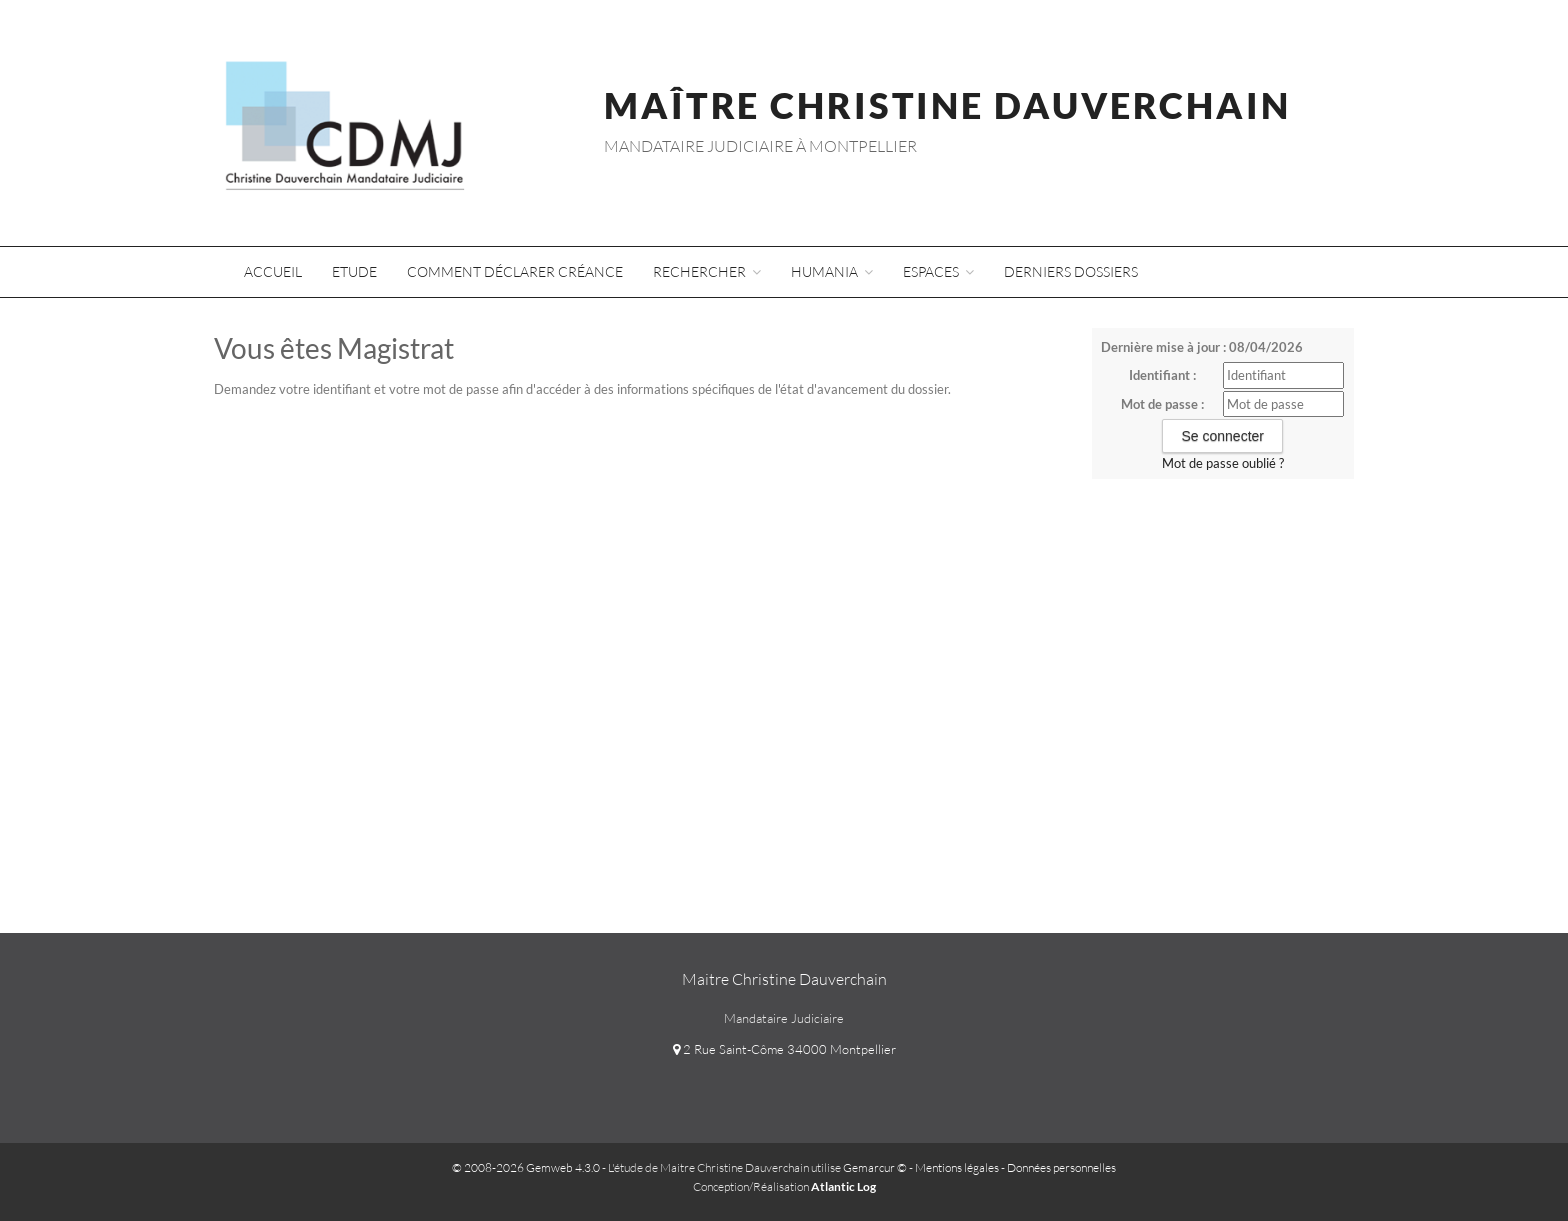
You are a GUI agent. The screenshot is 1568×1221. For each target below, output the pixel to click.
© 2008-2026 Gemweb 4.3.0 (526, 1167)
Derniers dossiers (1071, 271)
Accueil (273, 271)
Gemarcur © (875, 1167)
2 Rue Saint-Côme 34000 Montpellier (784, 1049)
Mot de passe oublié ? (1223, 463)
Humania (832, 271)
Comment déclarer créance (515, 271)
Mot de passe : (1162, 404)
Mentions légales (957, 1167)
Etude (354, 271)
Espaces (938, 271)
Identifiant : (1162, 375)
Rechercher (707, 271)
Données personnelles (1061, 1167)
